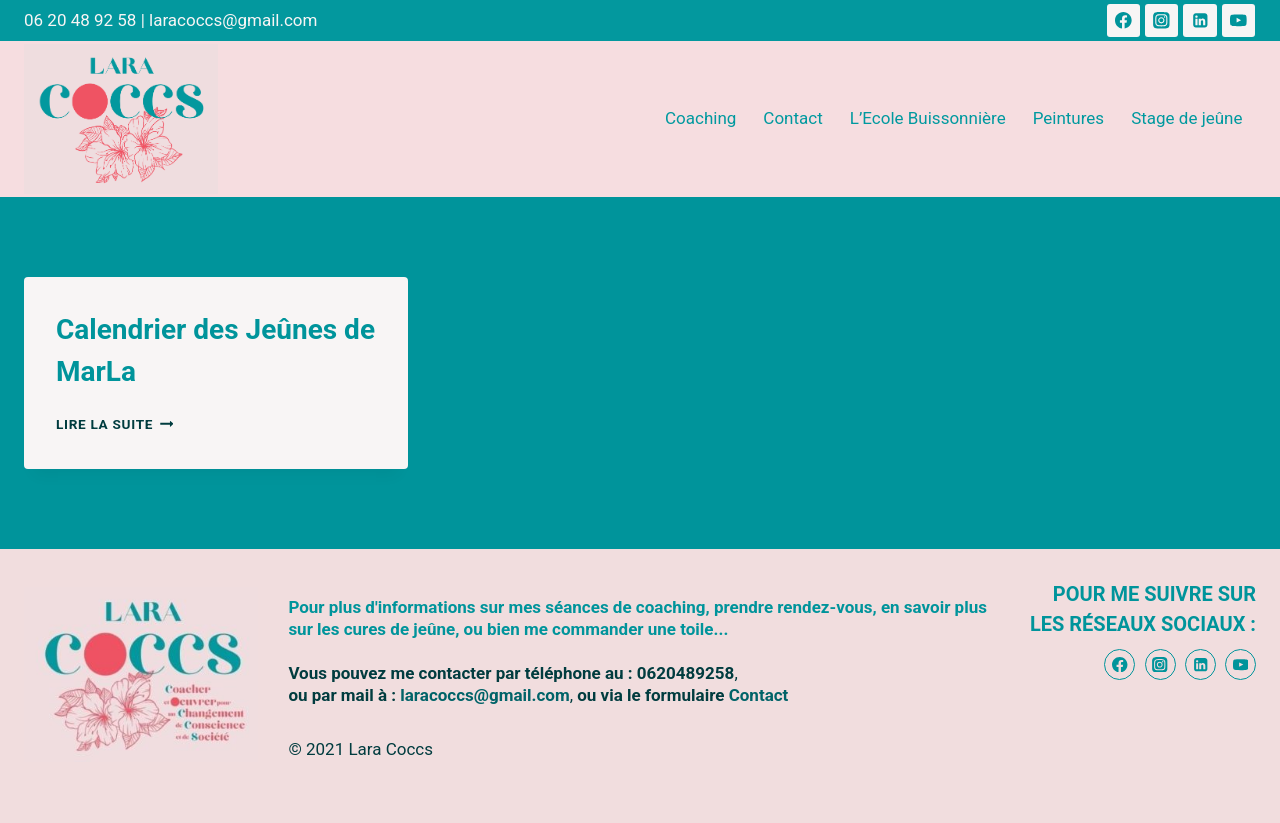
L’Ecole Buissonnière (928, 118)
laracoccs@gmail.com (233, 20)
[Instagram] (1161, 20)
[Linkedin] (1199, 20)
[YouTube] (1238, 20)
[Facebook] (1123, 20)
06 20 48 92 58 (80, 20)
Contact (792, 118)
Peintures (1068, 118)
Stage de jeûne (1186, 118)
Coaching (700, 118)
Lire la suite (114, 424)
